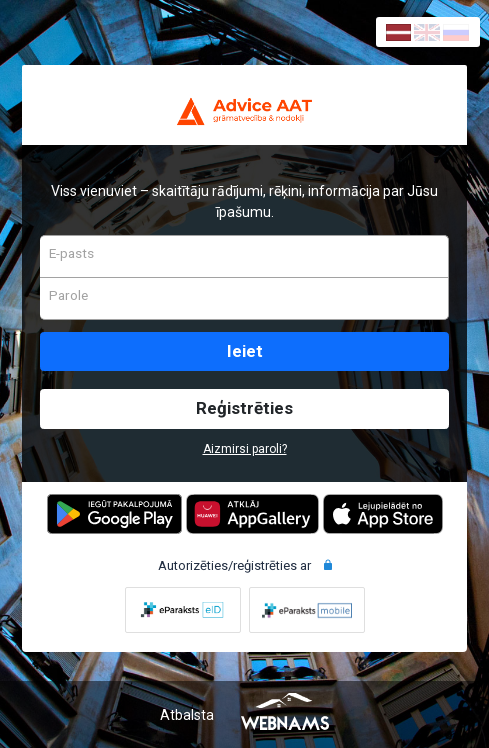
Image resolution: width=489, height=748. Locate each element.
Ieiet (245, 351)
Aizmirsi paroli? (245, 449)
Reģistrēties (244, 408)
